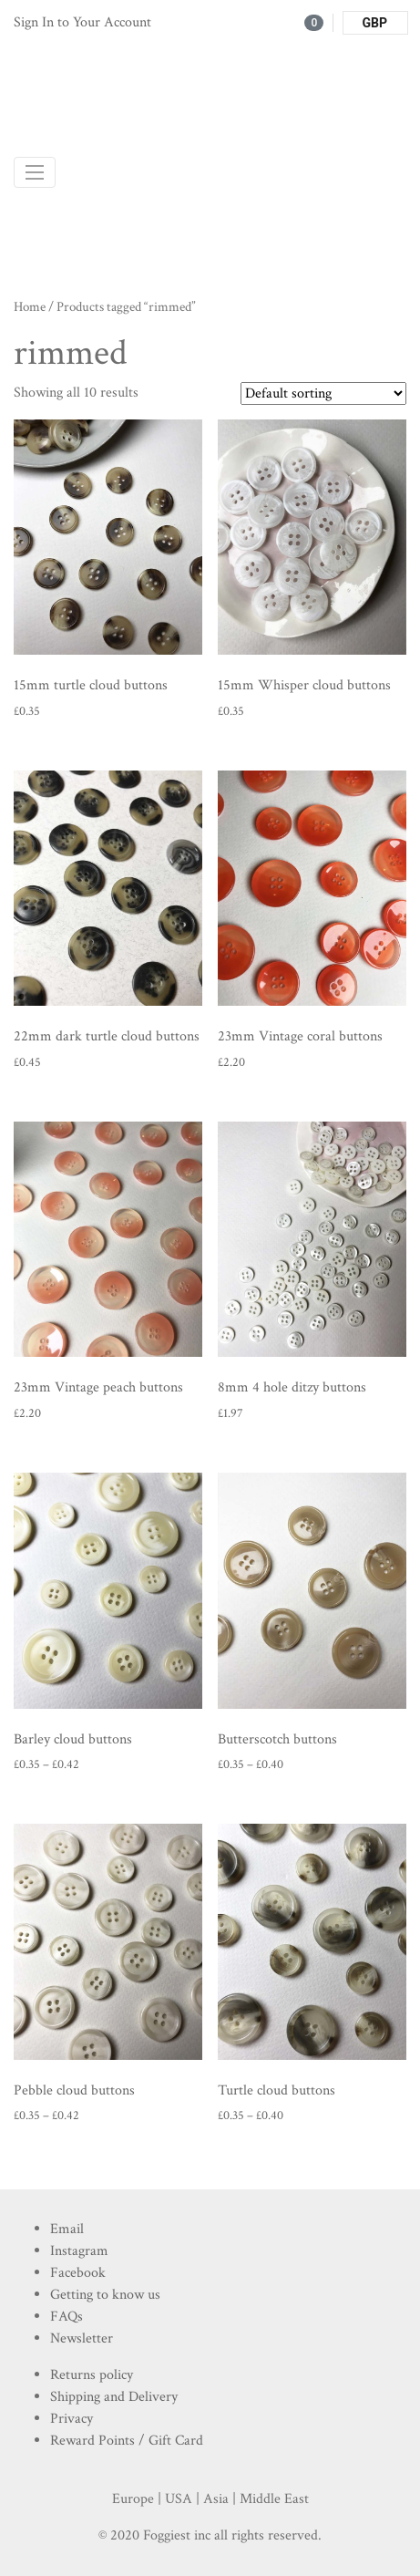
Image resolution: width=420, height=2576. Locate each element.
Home (30, 307)
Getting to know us (105, 2294)
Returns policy (91, 2375)
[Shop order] (323, 393)
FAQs (66, 2316)
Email (67, 2229)
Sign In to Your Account (82, 22)
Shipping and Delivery (114, 2396)
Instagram (79, 2250)
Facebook (78, 2272)
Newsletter (81, 2338)
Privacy (71, 2418)
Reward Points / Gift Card (126, 2440)
